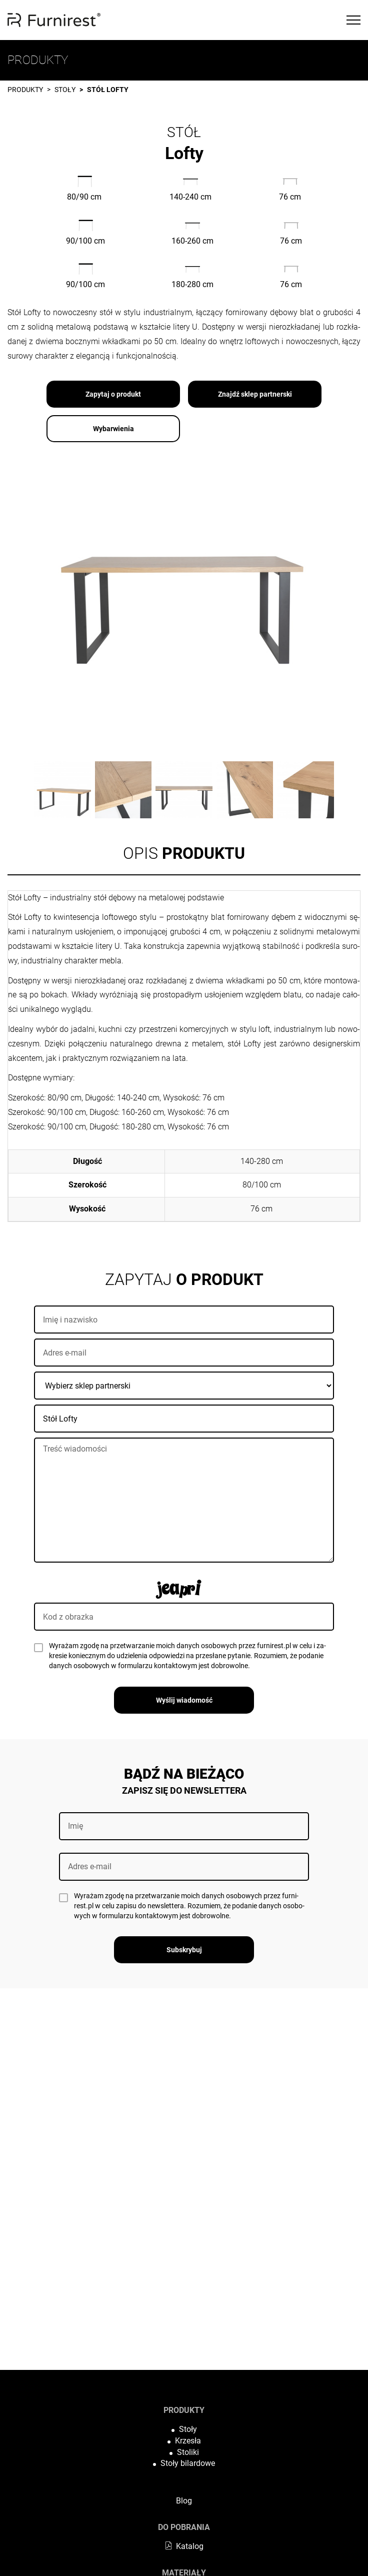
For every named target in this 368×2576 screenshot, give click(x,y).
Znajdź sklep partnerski (255, 394)
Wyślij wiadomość (184, 1700)
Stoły (65, 90)
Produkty (25, 90)
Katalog (184, 2546)
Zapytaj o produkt (113, 394)
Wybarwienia (113, 429)
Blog (184, 2500)
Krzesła (188, 2440)
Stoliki (188, 2452)
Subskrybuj (184, 1950)
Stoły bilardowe (187, 2463)
